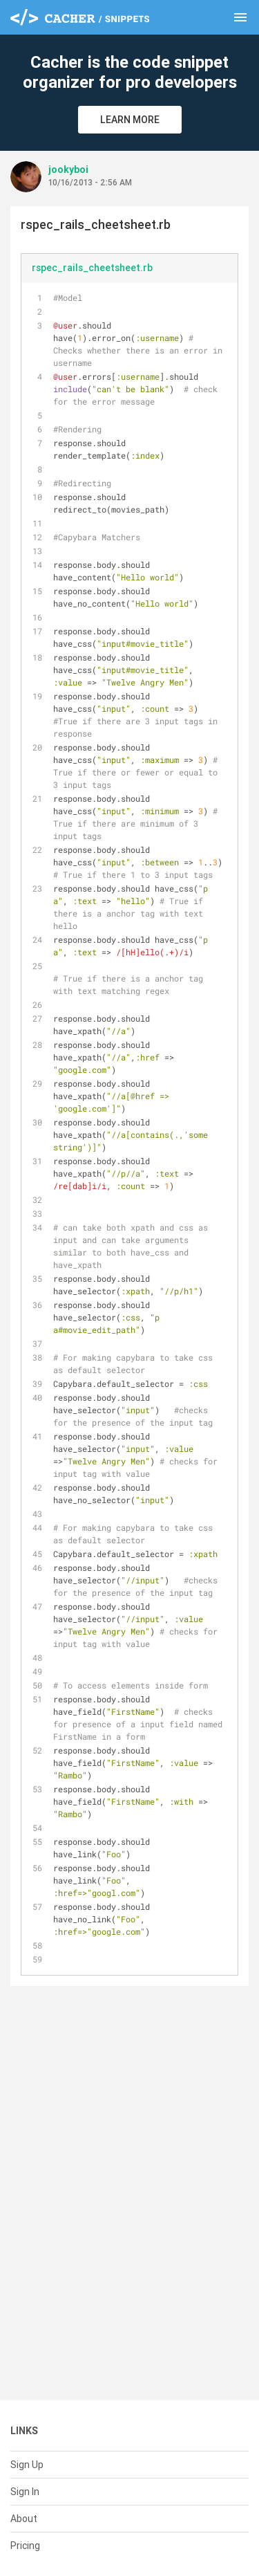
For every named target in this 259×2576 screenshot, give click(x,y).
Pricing (25, 2545)
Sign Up (27, 2464)
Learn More (130, 119)
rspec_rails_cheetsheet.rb (92, 267)
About (23, 2518)
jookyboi (68, 169)
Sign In (24, 2491)
